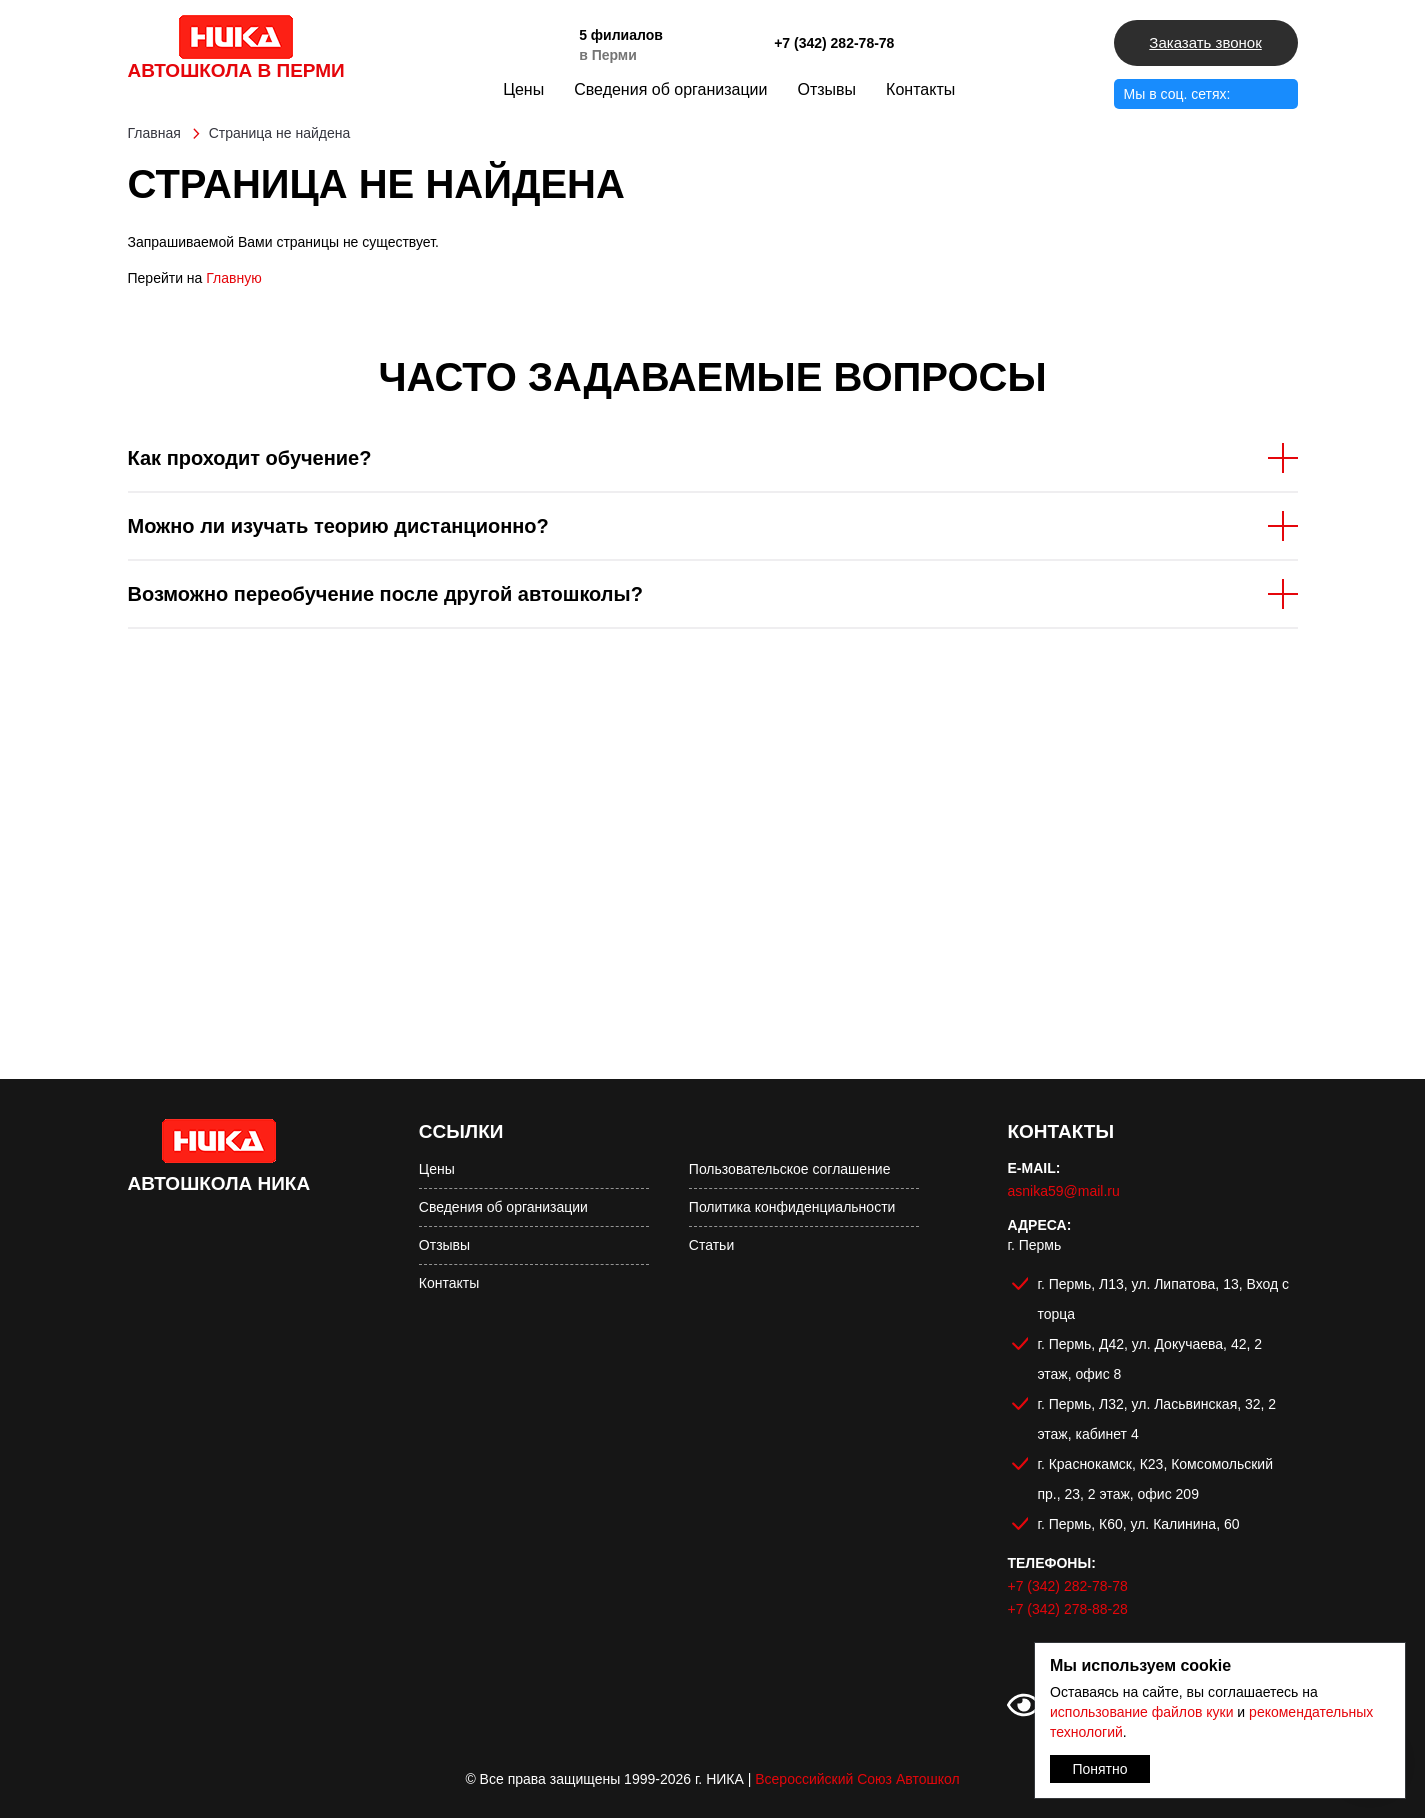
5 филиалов (621, 35)
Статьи (711, 1245)
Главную (233, 278)
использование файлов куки (1141, 1712)
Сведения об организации (670, 89)
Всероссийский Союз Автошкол (857, 1779)
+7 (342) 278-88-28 (1067, 1609)
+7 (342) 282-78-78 (834, 43)
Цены (523, 89)
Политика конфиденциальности (792, 1207)
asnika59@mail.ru (1063, 1191)
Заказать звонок (1205, 42)
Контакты (920, 89)
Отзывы (826, 89)
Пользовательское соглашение (790, 1169)
